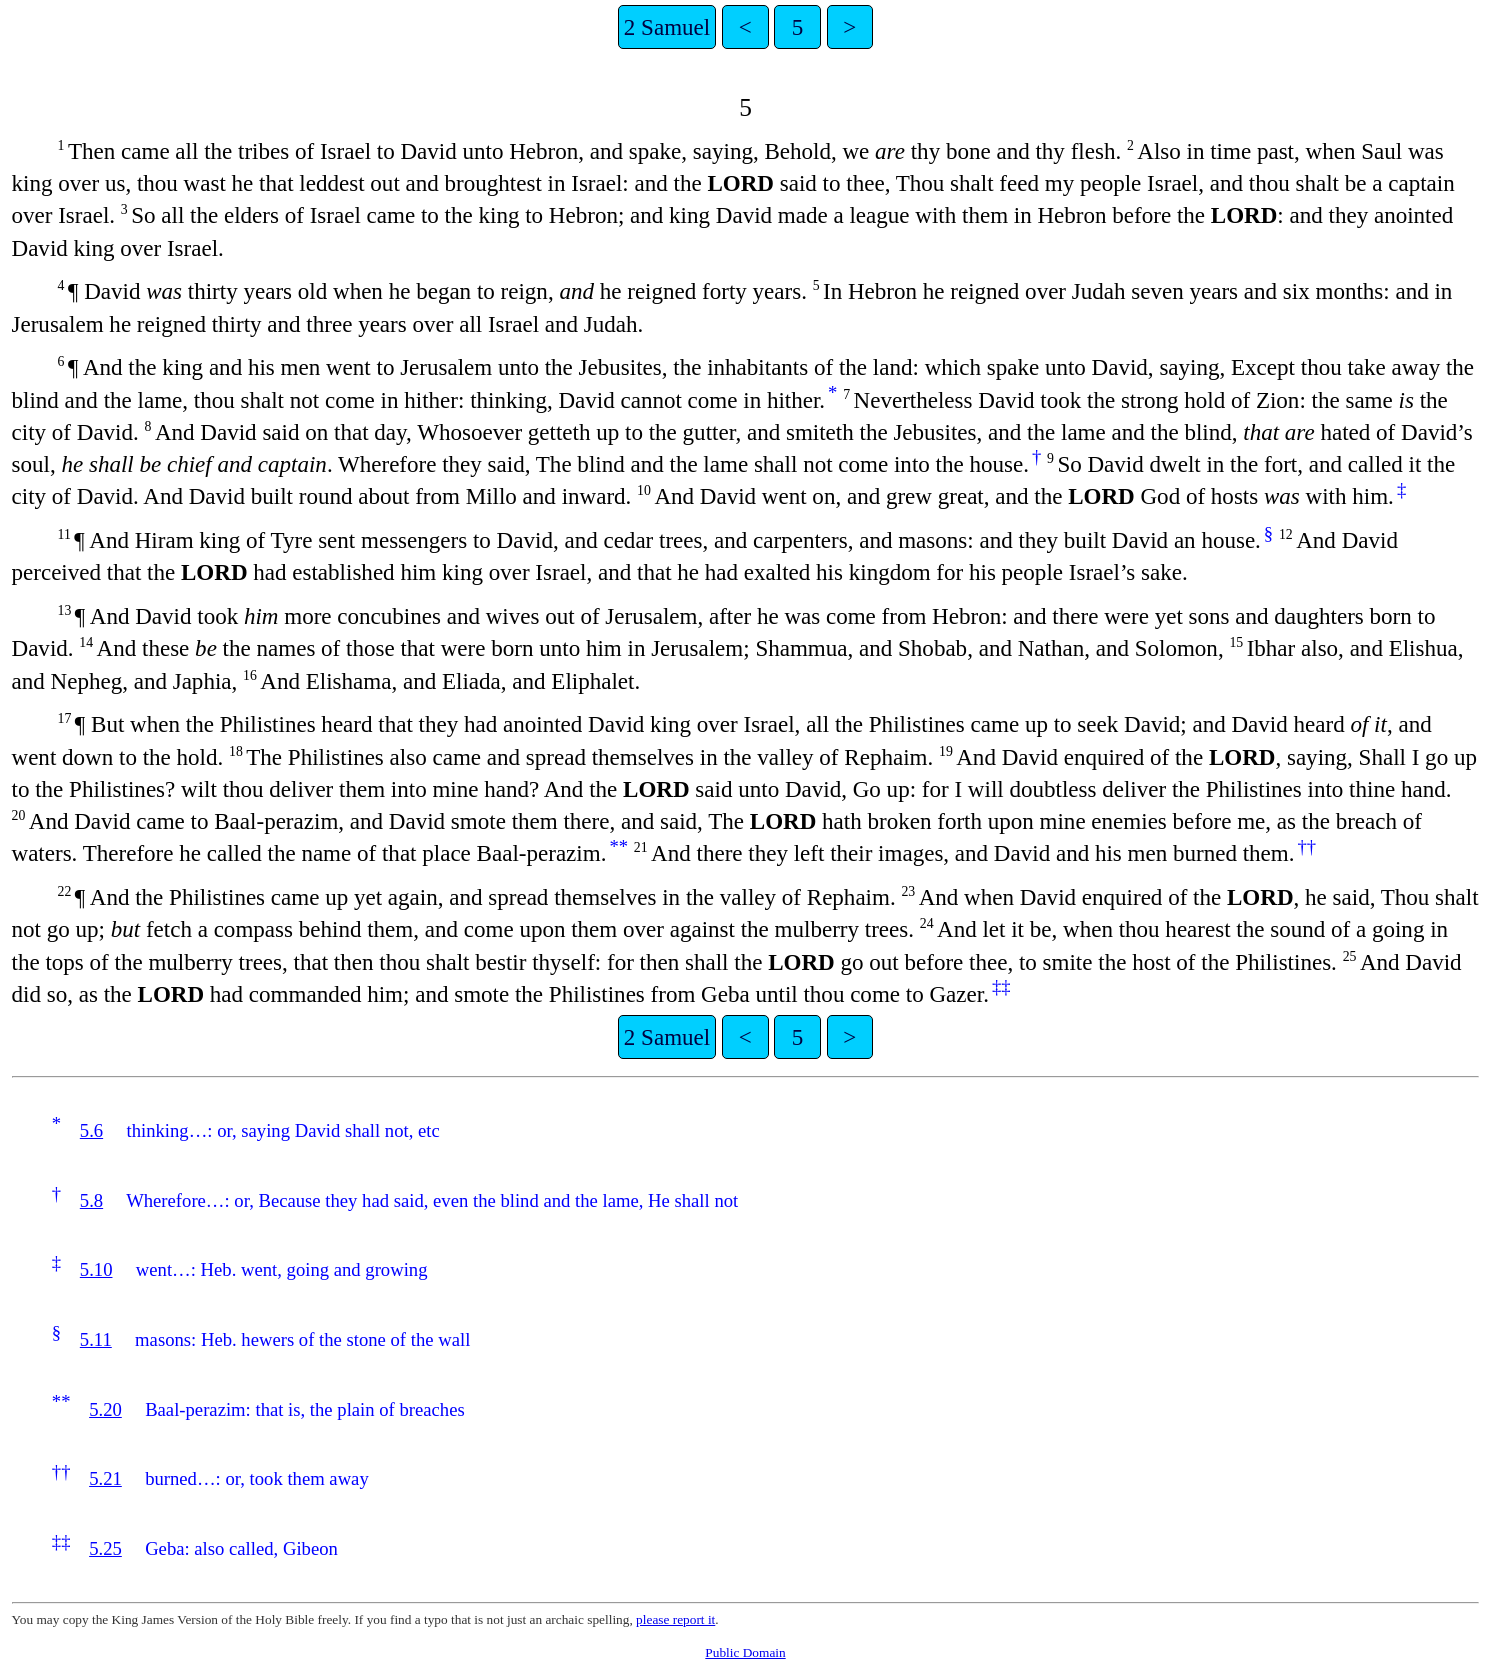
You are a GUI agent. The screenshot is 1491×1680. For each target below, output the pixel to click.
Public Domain (745, 1652)
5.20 (105, 1409)
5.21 (105, 1478)
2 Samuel (667, 27)
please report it (675, 1619)
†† (1306, 846)
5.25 (105, 1548)
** (618, 846)
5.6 (91, 1130)
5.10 (96, 1269)
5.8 (91, 1200)
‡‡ (1001, 986)
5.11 (96, 1339)
